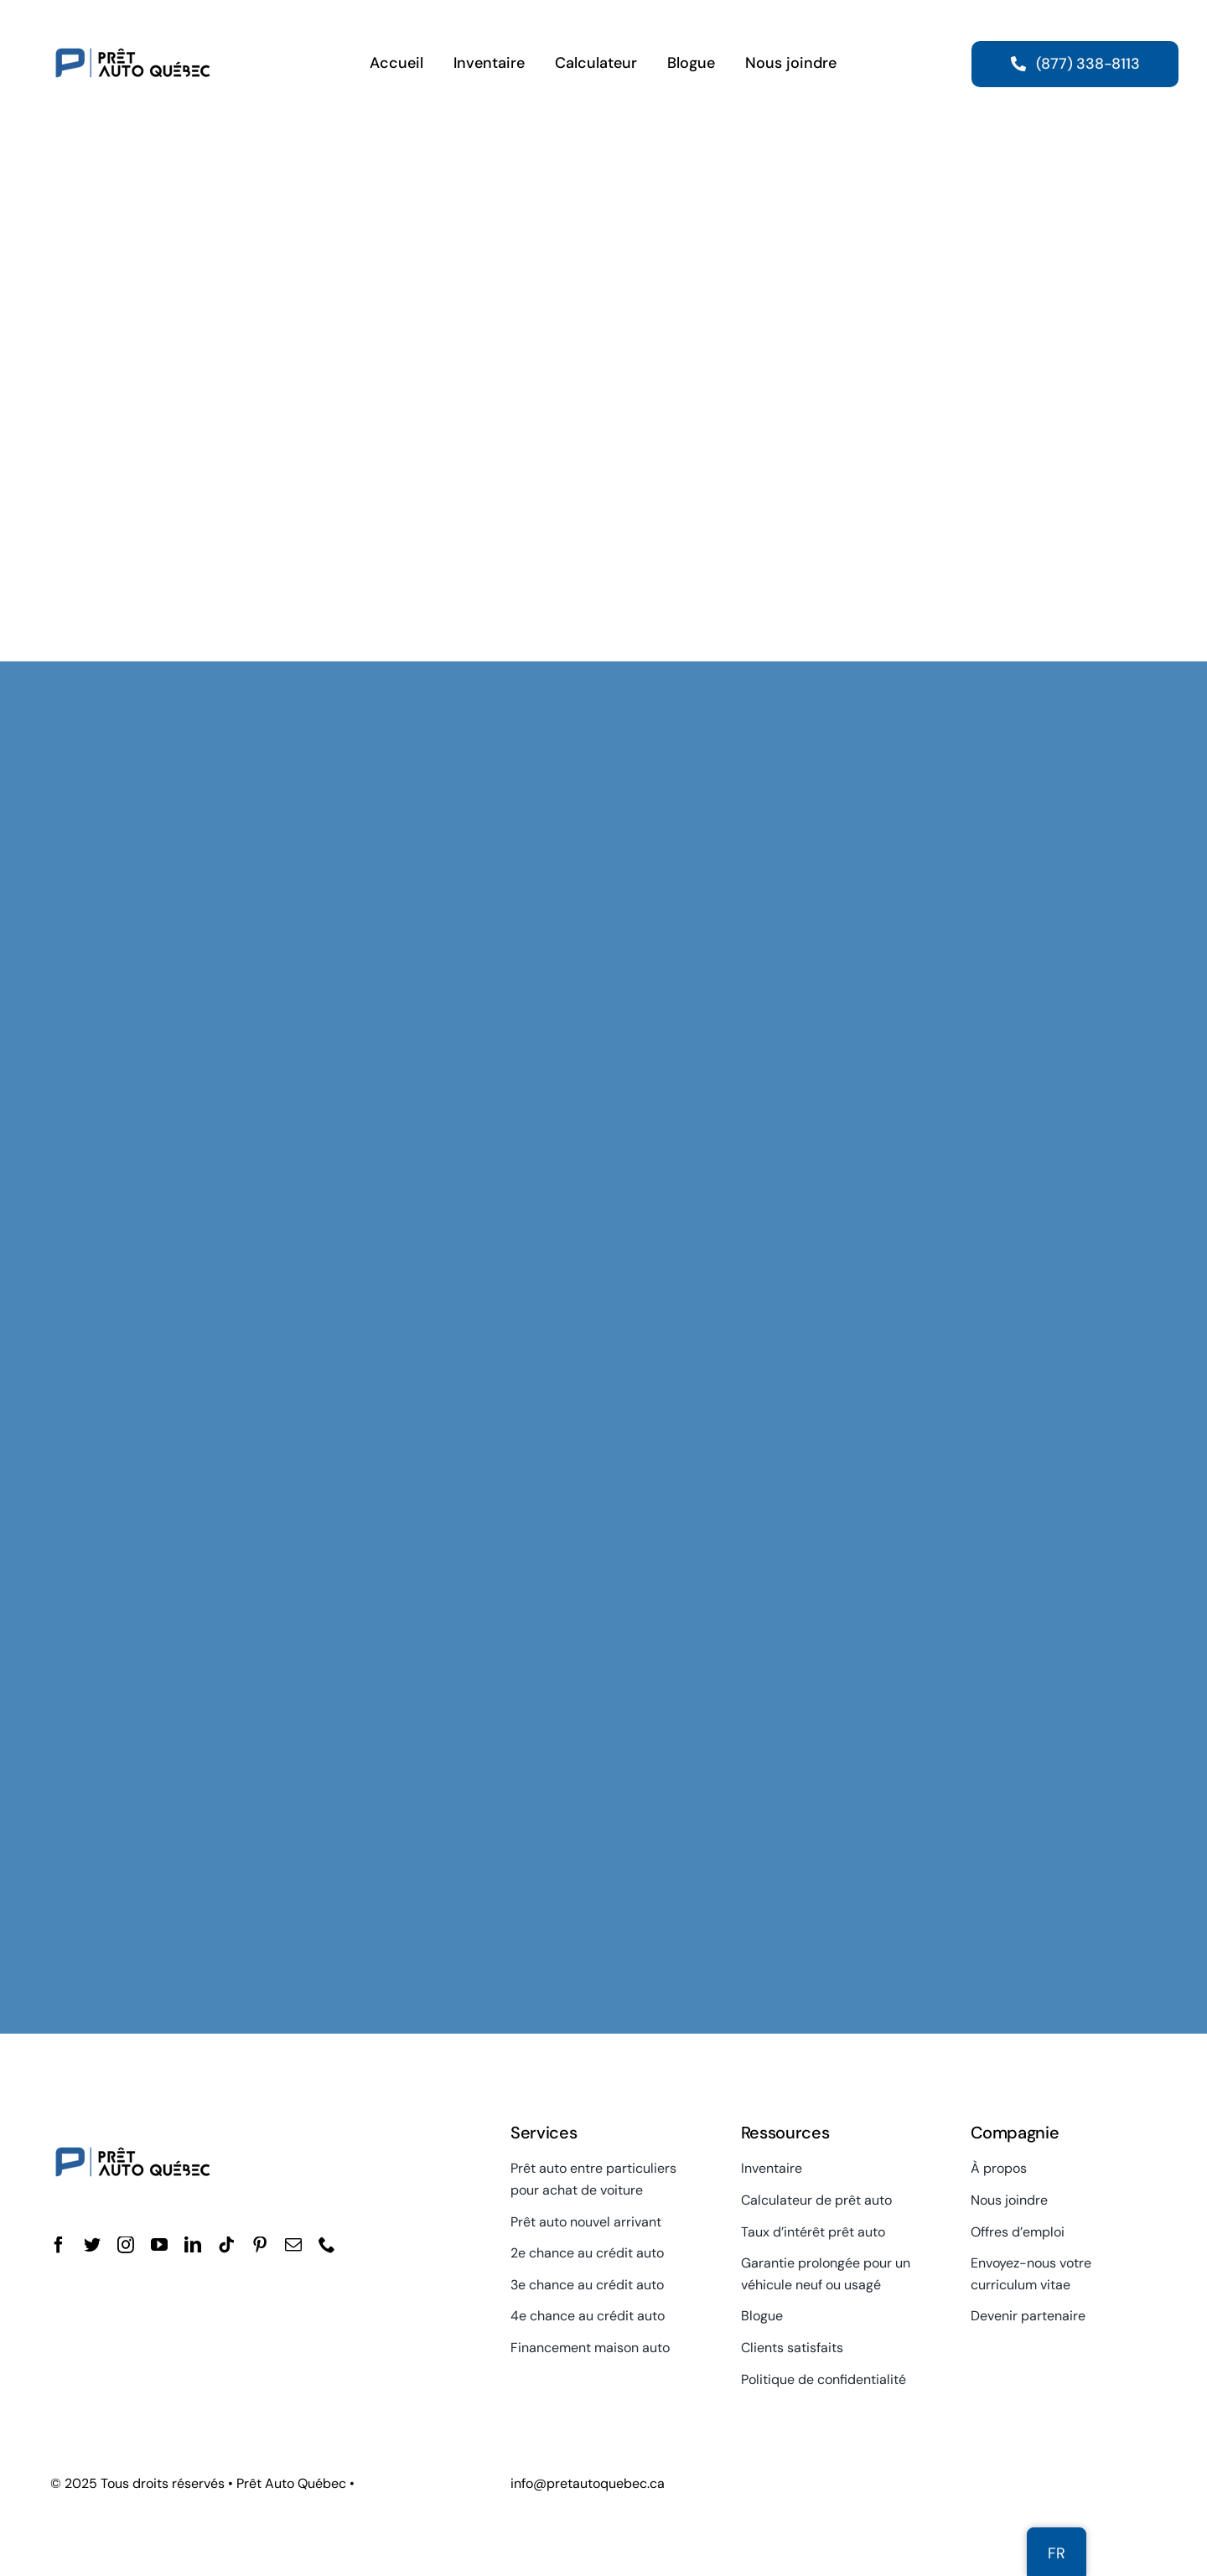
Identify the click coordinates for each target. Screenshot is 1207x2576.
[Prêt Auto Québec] (132, 23)
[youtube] (159, 2245)
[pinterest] (259, 2245)
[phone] (327, 2245)
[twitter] (92, 2245)
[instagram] (125, 2245)
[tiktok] (226, 2245)
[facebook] (58, 2245)
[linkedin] (192, 2245)
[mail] (293, 2245)
